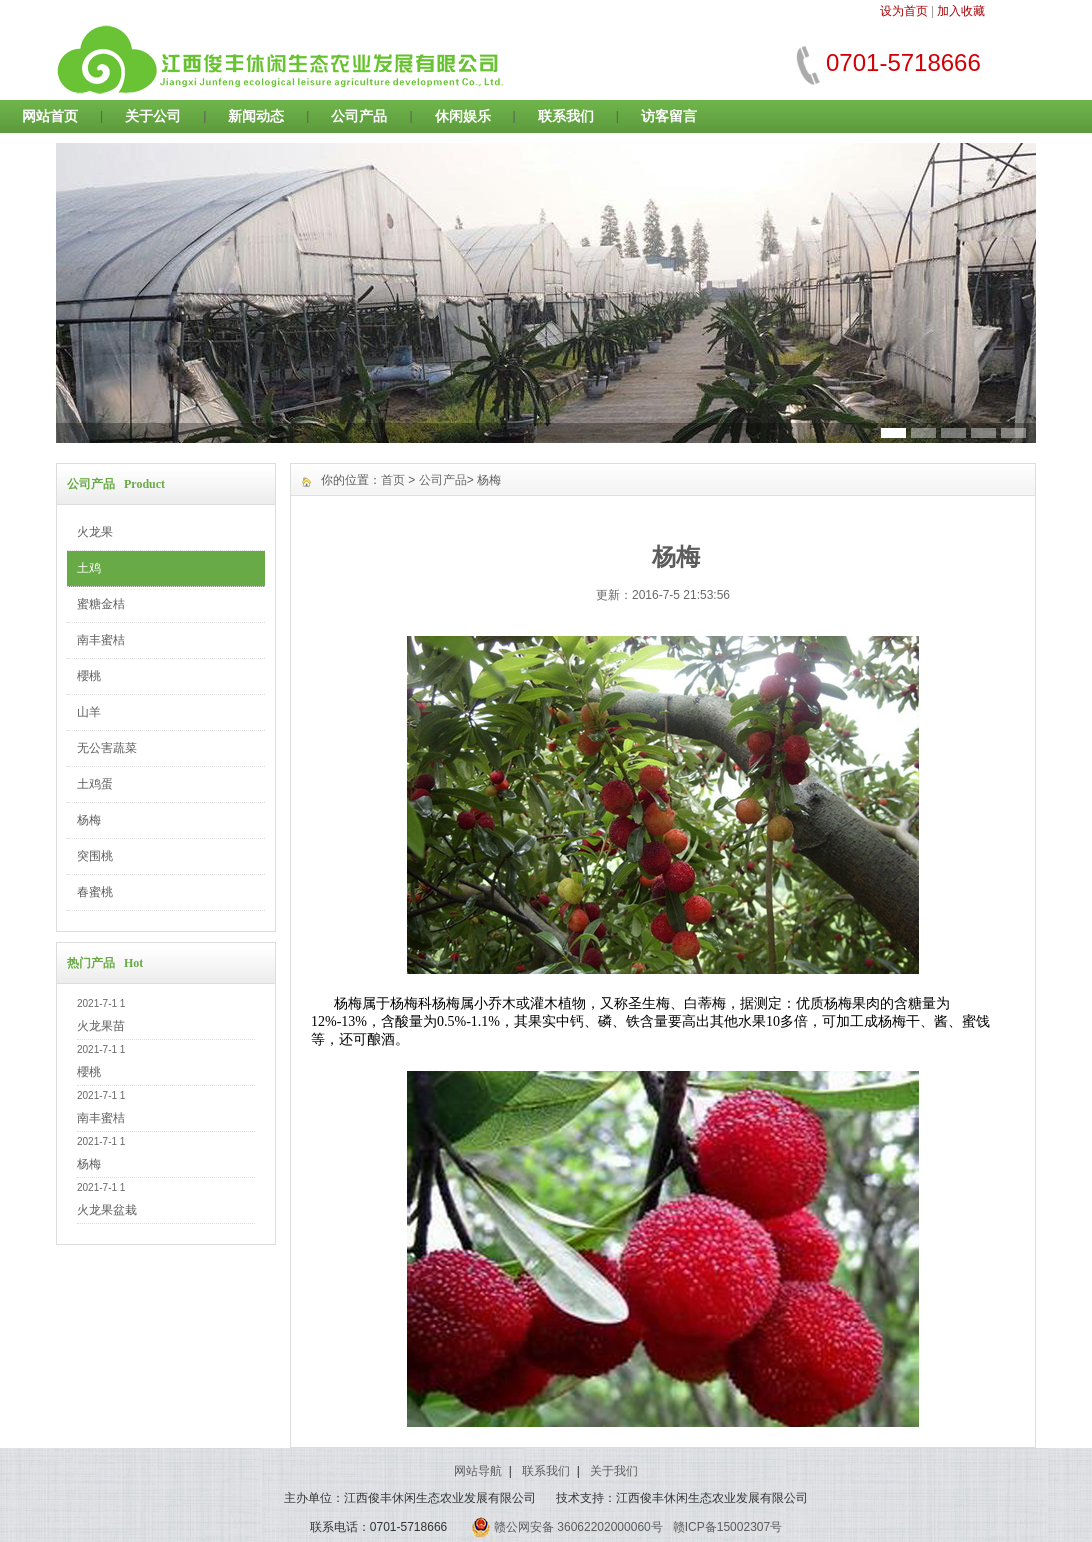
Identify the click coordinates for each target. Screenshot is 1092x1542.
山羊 (89, 712)
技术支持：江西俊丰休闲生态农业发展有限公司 (682, 1498)
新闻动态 (256, 116)
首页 (393, 480)
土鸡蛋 (95, 784)
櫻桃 (89, 676)
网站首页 (50, 116)
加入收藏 (961, 11)
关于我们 (614, 1471)
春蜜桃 (95, 892)
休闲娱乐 (463, 116)
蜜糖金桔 (101, 604)
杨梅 (89, 820)
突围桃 (95, 856)
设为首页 (904, 11)
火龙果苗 (101, 1026)
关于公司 (153, 116)
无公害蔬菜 (107, 748)
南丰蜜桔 (101, 640)
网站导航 (478, 1471)
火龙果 (95, 532)
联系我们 (566, 116)
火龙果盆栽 (107, 1210)
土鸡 (89, 568)
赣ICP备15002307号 (727, 1527)
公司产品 (359, 116)
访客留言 (669, 116)
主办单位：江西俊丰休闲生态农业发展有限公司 (410, 1498)
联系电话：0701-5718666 (378, 1527)
